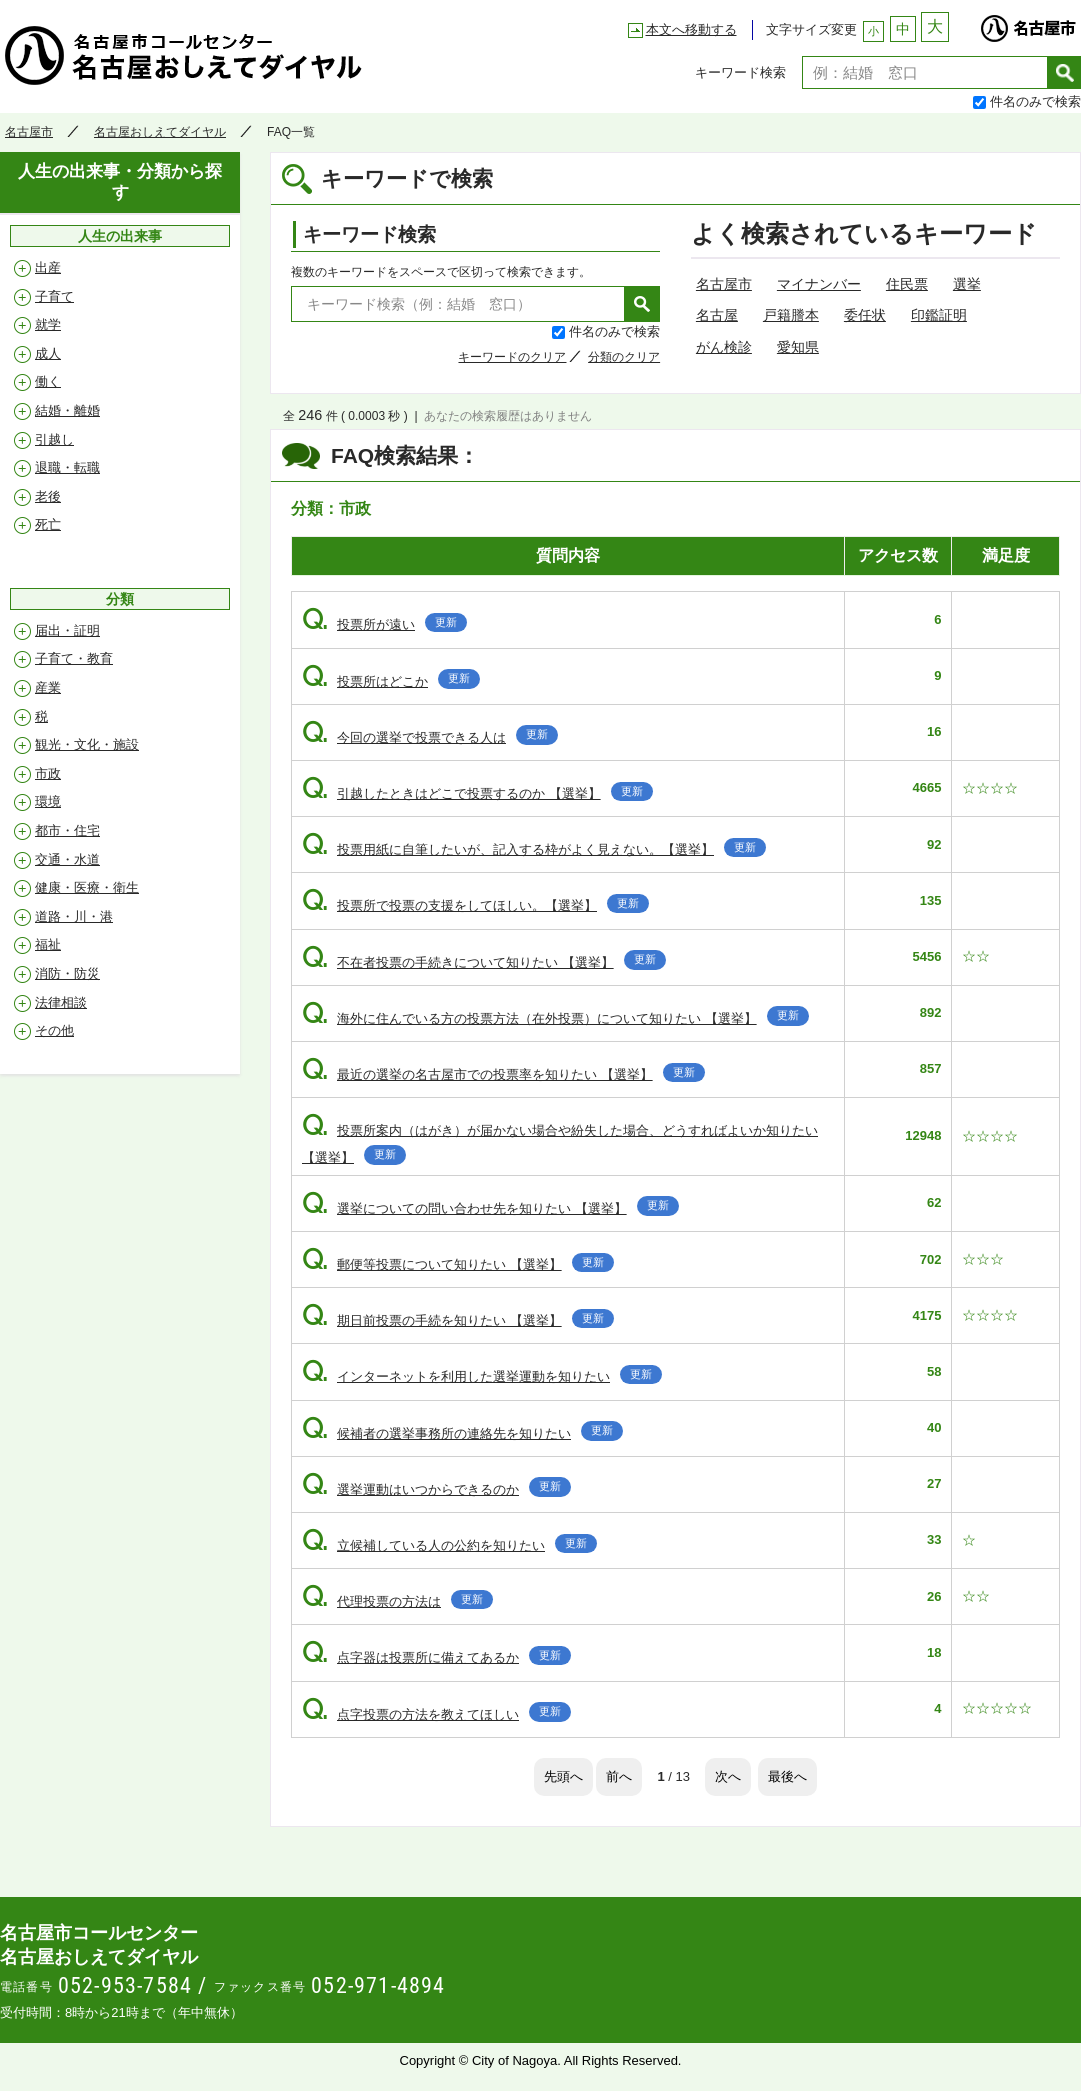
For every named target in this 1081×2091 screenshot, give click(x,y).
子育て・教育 (74, 658)
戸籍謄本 (791, 315)
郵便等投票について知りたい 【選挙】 (458, 1264)
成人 (48, 353)
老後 (48, 496)
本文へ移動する (691, 29)
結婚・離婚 (67, 410)
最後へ (787, 1776)
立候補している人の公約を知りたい (449, 1545)
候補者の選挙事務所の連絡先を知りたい (462, 1433)
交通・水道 (67, 859)
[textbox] (925, 72)
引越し (54, 439)
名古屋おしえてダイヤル (184, 55)
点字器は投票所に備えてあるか (436, 1657)
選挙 (967, 284)
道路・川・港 (74, 916)
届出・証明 (67, 630)
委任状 (865, 315)
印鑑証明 (939, 315)
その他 (54, 1030)
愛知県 (798, 347)
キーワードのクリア (512, 357)
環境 (48, 801)
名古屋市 (1028, 23)
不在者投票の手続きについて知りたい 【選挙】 (484, 962)
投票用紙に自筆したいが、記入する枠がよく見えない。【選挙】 (534, 849)
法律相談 (61, 1002)
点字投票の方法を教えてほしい (436, 1714)
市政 (48, 773)
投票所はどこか (391, 681)
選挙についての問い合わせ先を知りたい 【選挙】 (490, 1208)
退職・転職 (67, 467)
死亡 (48, 524)
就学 (48, 324)
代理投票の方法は (397, 1601)
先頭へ (563, 1776)
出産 (48, 267)
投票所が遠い (384, 624)
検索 (1064, 72)
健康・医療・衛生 (87, 887)
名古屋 (717, 315)
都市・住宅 (67, 830)
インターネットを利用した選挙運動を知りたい (482, 1376)
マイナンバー (819, 284)
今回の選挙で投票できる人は (430, 737)
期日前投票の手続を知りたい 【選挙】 (458, 1320)
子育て (54, 296)
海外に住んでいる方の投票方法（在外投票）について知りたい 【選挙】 (555, 1018)
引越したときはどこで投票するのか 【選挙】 (477, 793)
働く (48, 381)
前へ (619, 1776)
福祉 (48, 944)
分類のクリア (624, 357)
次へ (728, 1776)
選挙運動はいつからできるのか (436, 1489)
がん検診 (724, 347)
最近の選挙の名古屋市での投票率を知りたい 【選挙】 (503, 1074)
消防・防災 (67, 973)
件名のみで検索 (1035, 101)
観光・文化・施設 (87, 744)
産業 (48, 687)
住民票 (907, 284)
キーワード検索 (740, 72)
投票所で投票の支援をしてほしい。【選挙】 (475, 905)
